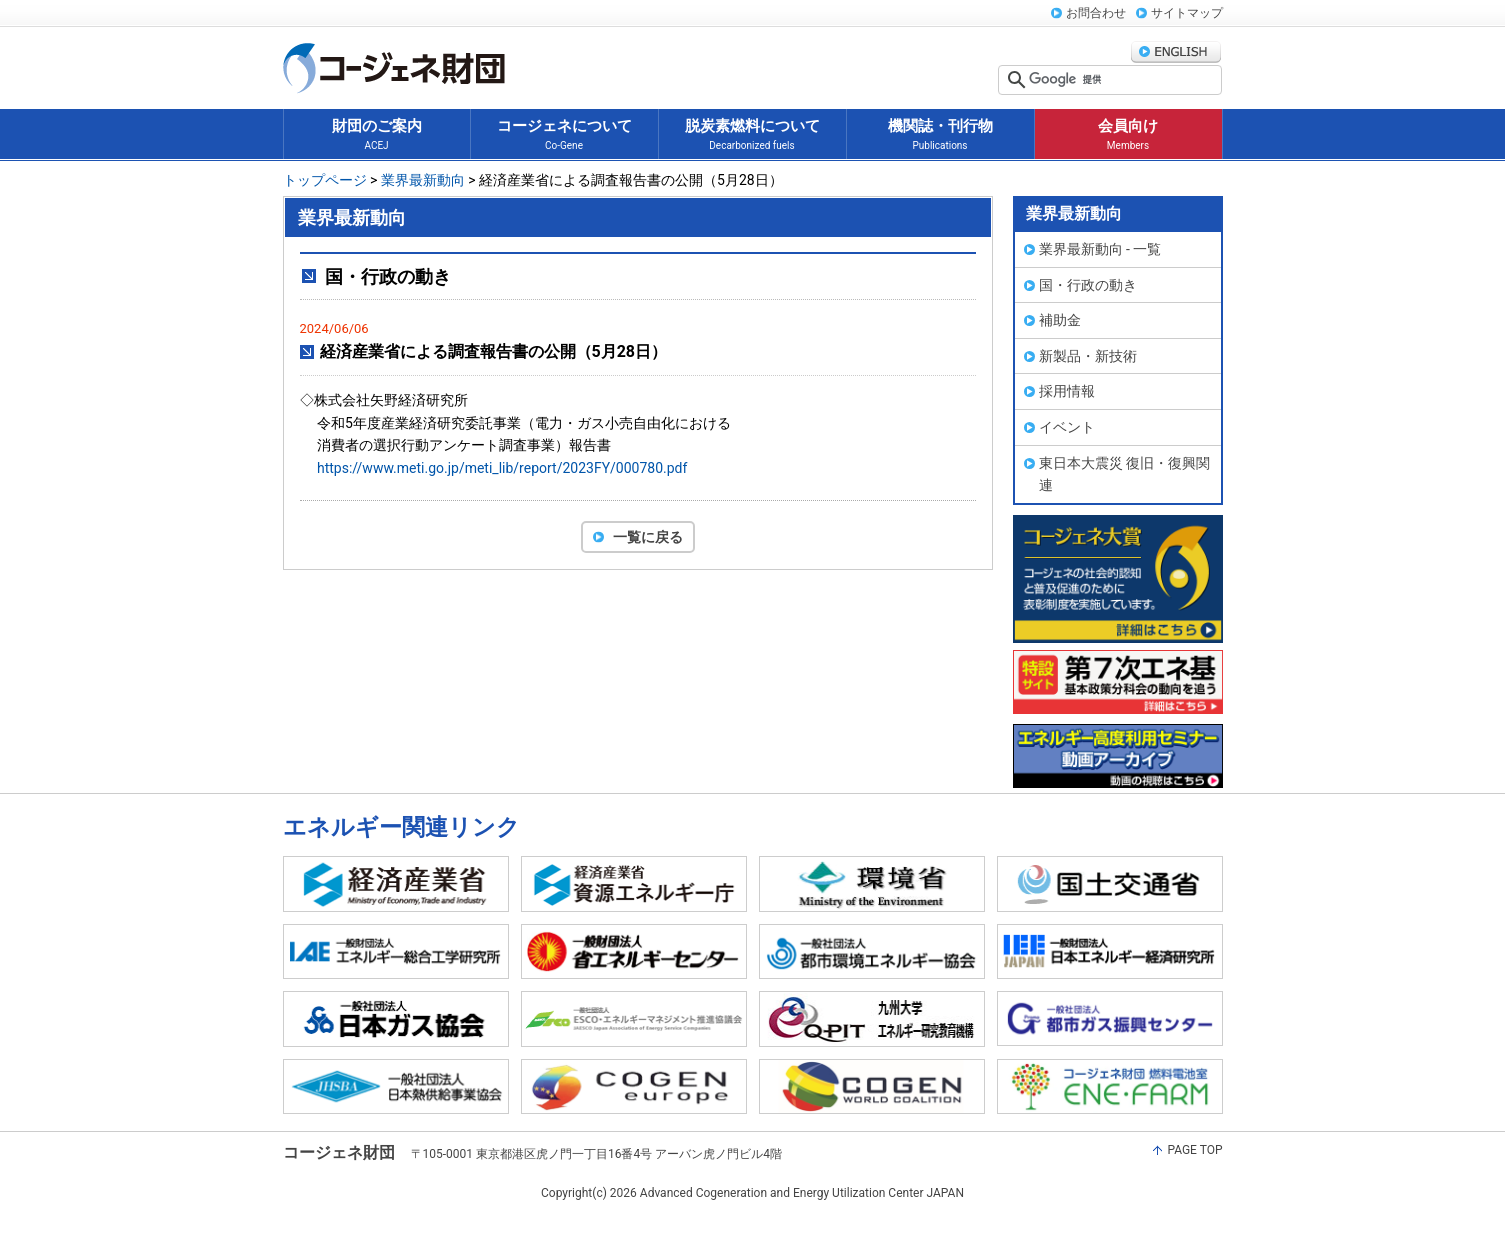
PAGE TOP (1194, 1150)
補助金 (1060, 320)
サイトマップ (1187, 13)
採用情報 (1067, 391)
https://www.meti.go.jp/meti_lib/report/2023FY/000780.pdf (502, 468)
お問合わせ (1096, 13)
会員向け (1128, 135)
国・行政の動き (1088, 285)
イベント (1067, 427)
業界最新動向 (423, 180)
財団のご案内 (377, 135)
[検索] (1123, 80)
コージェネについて (564, 135)
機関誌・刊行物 (940, 135)
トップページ (325, 180)
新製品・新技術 (1088, 356)
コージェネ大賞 (1118, 579)
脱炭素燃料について (752, 135)
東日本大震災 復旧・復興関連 (1124, 474)
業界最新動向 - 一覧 (1100, 249)
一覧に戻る (648, 537)
